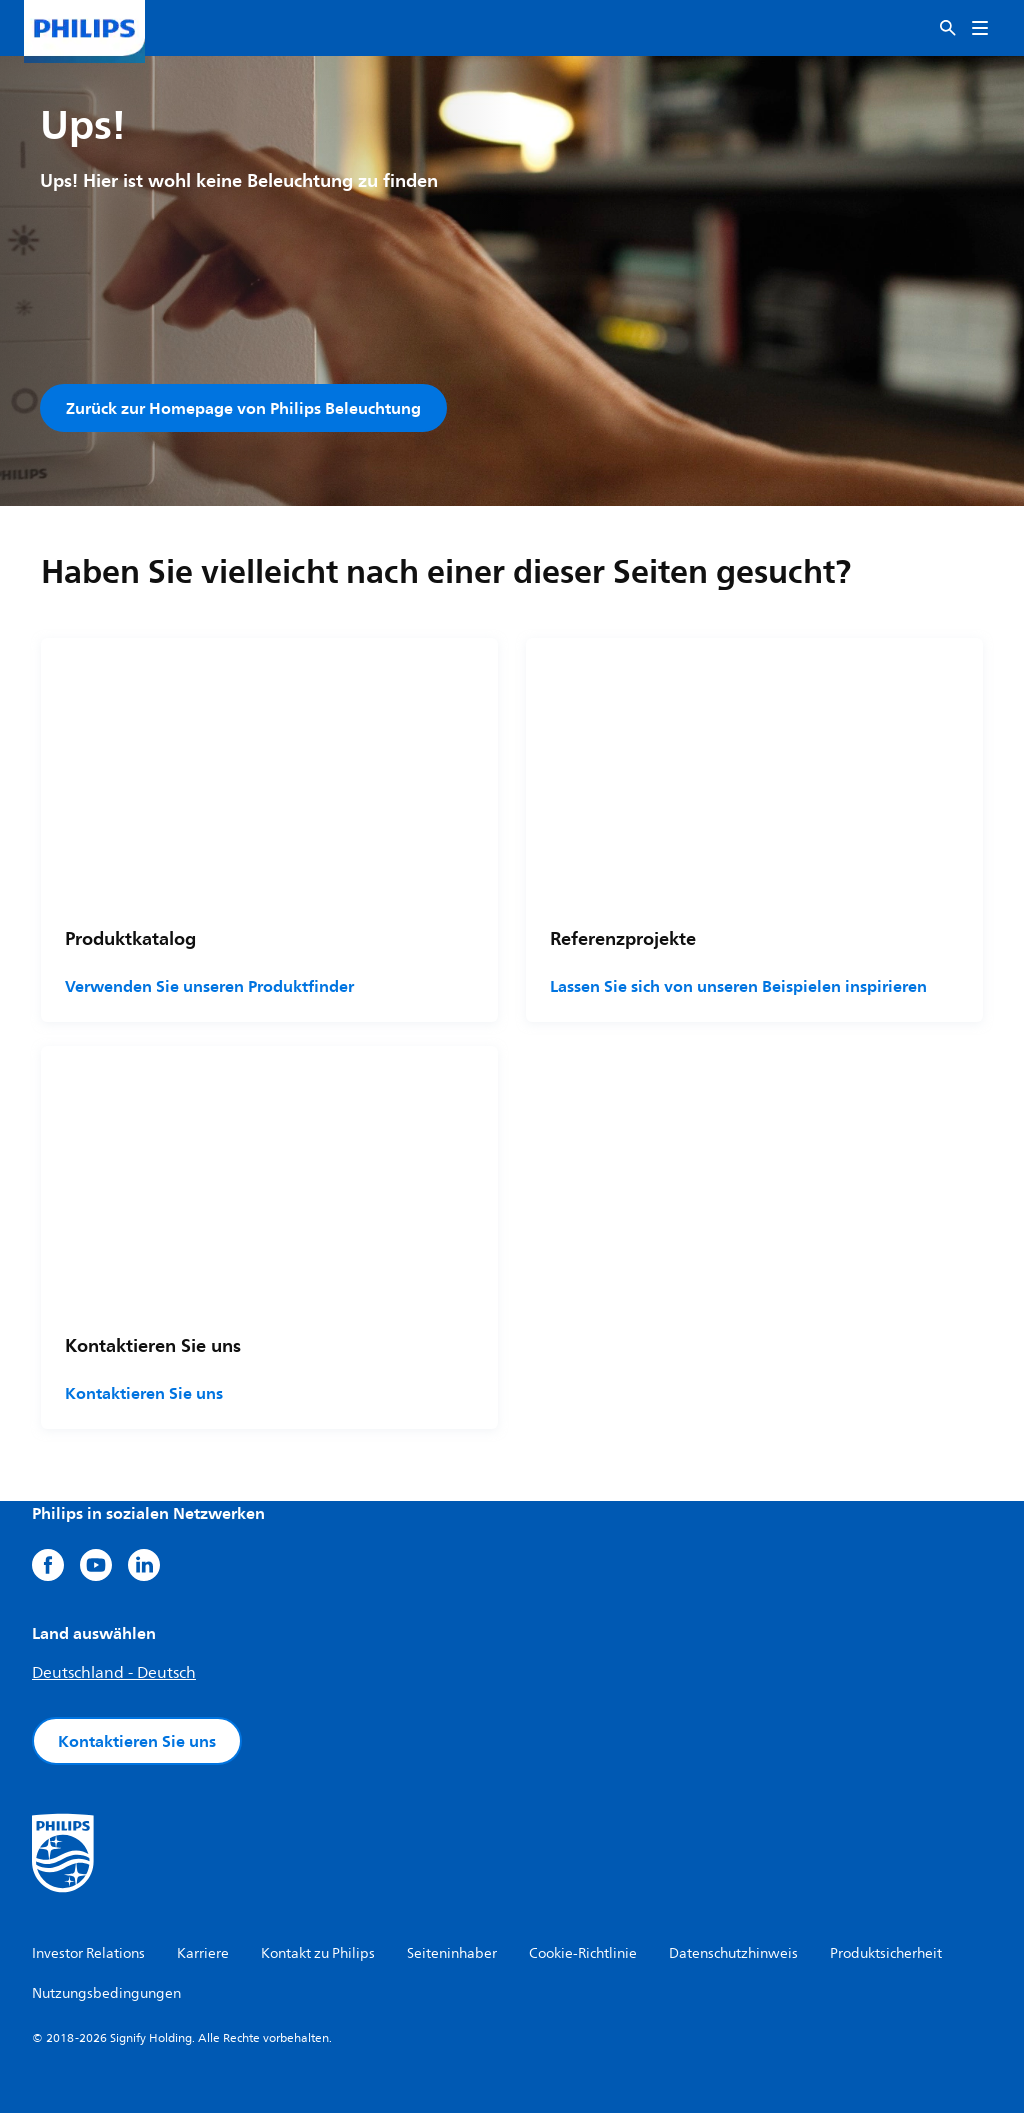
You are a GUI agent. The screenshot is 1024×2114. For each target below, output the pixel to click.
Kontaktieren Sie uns (144, 1394)
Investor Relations (88, 1954)
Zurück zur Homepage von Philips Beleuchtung (243, 408)
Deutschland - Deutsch (114, 1674)
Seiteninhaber (452, 1954)
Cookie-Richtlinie (583, 1954)
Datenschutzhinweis (733, 1954)
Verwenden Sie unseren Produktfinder (209, 987)
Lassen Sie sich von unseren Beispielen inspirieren (738, 987)
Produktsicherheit (886, 1954)
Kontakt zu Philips (318, 1954)
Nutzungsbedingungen (106, 1994)
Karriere (203, 1954)
